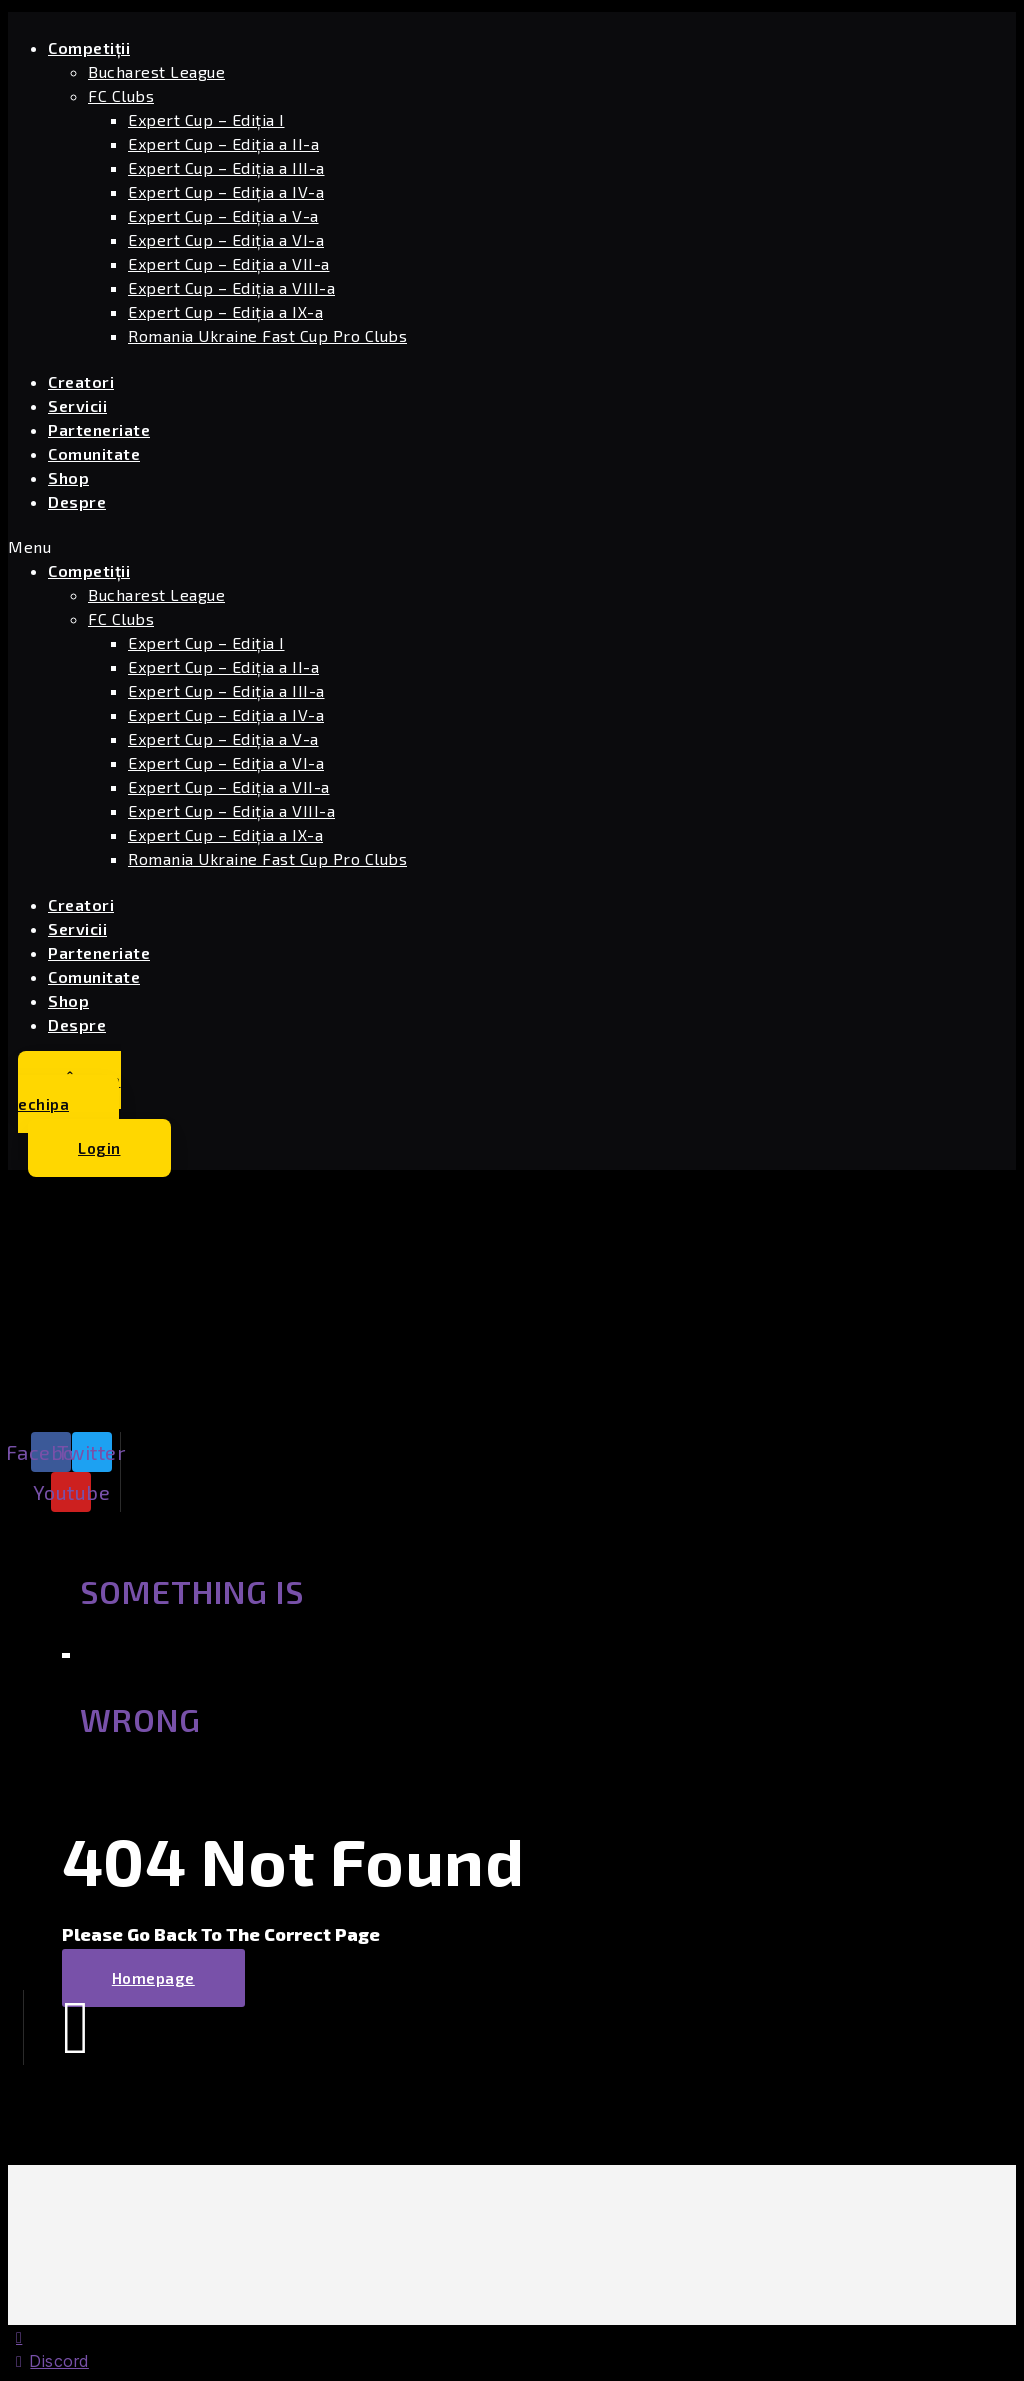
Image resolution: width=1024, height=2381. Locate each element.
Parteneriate (99, 429)
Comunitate (94, 453)
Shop (68, 477)
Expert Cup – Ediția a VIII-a (231, 287)
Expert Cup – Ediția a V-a (223, 215)
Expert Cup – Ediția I (206, 119)
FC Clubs (121, 95)
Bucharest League (156, 71)
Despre (77, 501)
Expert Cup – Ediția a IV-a (226, 191)
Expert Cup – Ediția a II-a (223, 143)
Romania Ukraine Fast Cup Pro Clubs (267, 335)
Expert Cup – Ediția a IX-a (225, 311)
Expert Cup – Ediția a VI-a (226, 239)
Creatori (81, 381)
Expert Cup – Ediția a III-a (226, 167)
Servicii (77, 405)
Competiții (89, 47)
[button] (338, 547)
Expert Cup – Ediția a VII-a (229, 263)
